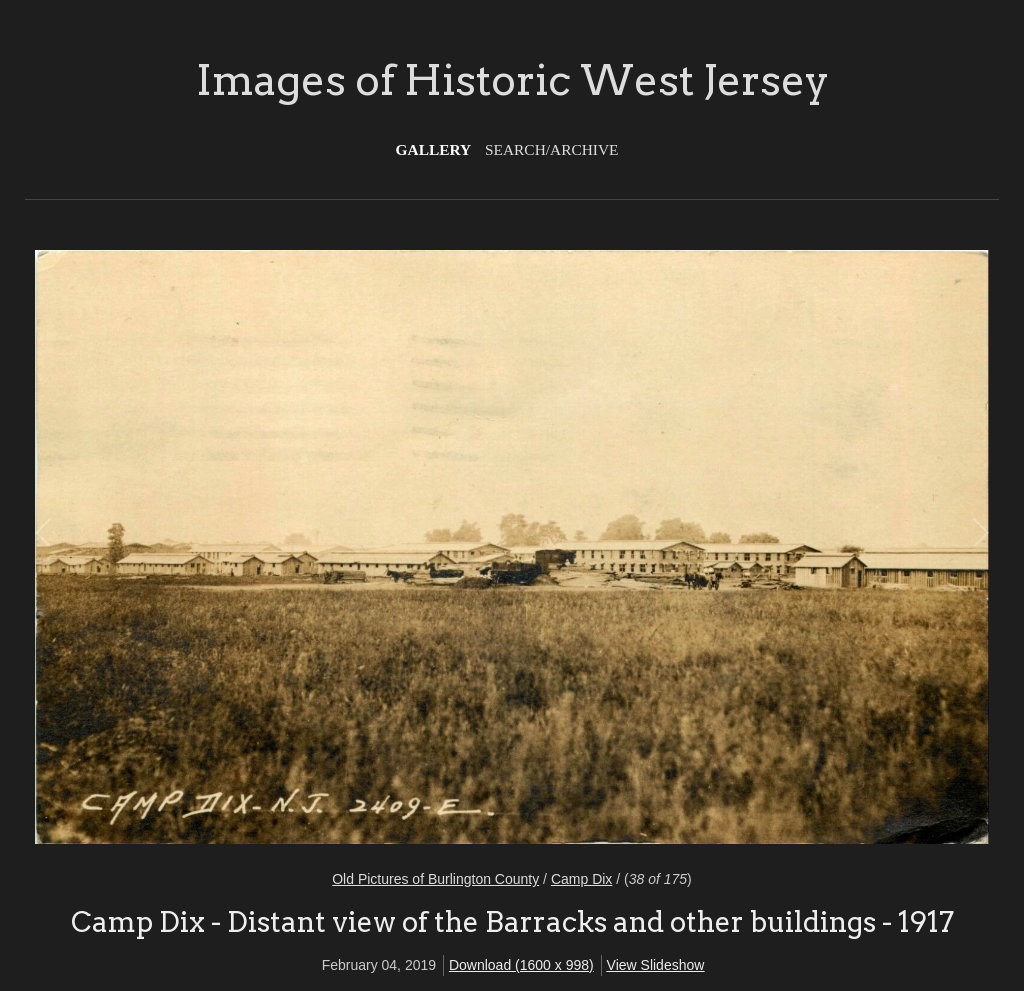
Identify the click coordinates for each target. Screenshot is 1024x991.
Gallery (434, 149)
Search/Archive (551, 149)
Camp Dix (581, 879)
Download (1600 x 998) (521, 965)
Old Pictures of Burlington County (435, 879)
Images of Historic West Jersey (512, 80)
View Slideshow (656, 965)
